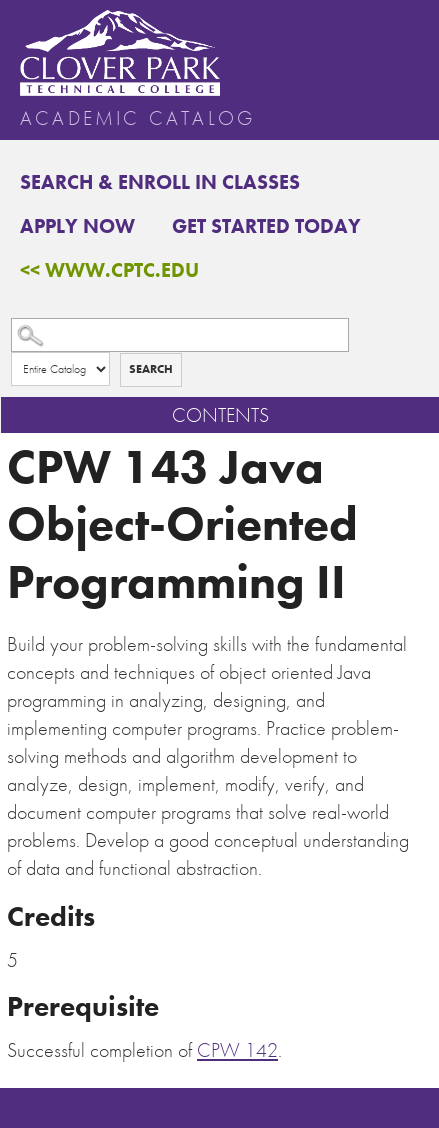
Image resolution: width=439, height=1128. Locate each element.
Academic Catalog (137, 118)
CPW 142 (237, 1050)
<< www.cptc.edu (109, 270)
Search (151, 369)
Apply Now (77, 226)
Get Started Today (266, 226)
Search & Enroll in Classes (160, 182)
